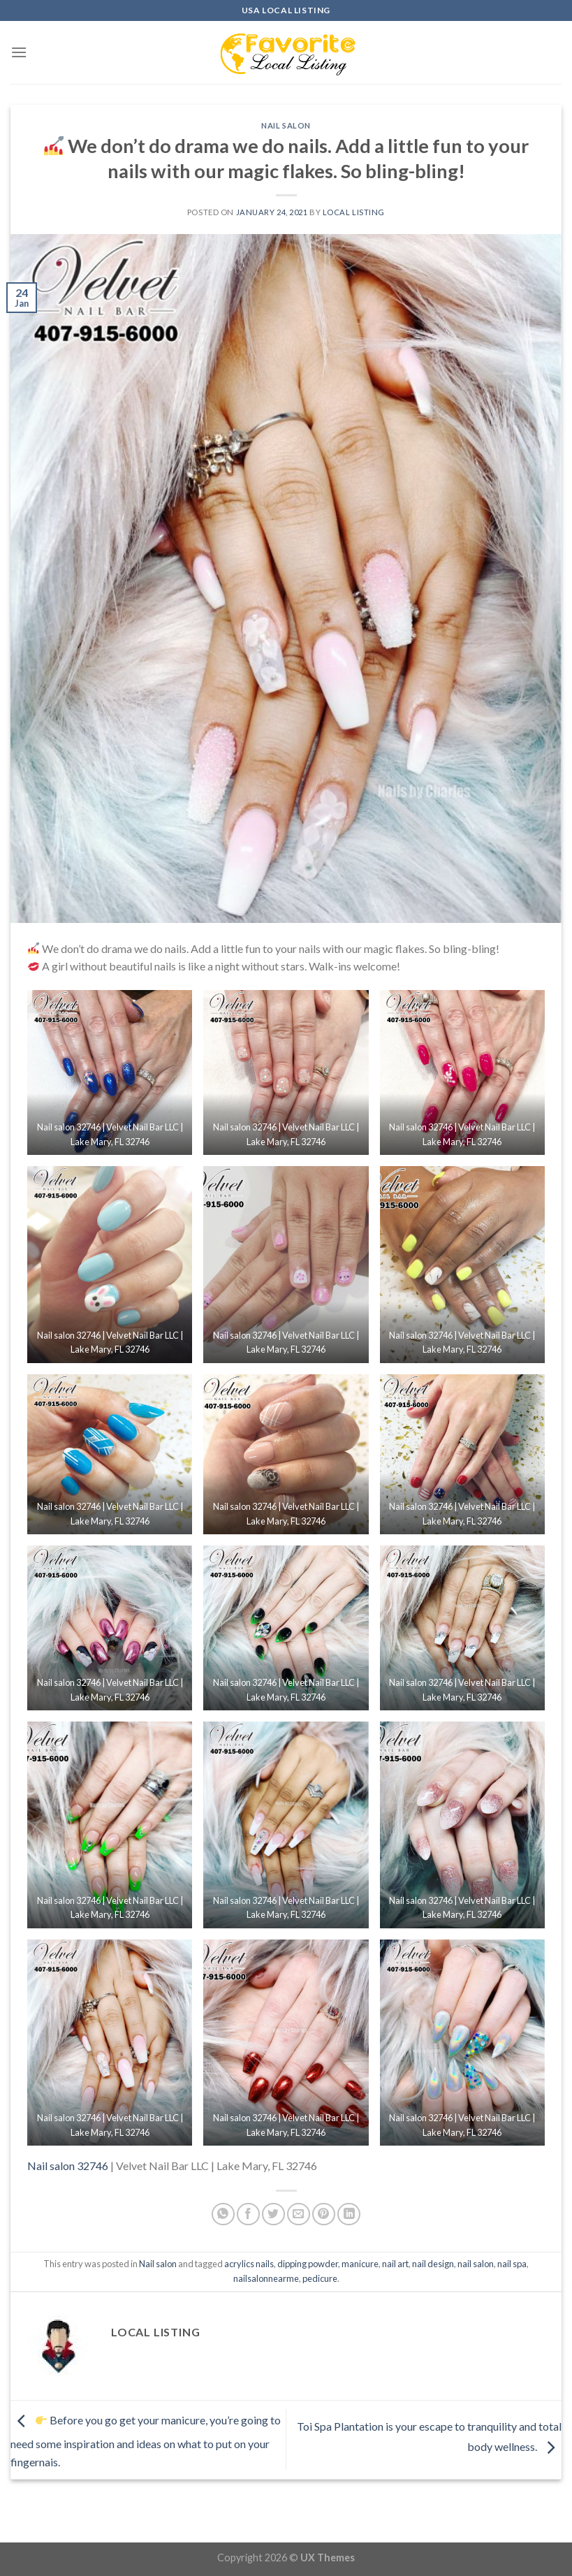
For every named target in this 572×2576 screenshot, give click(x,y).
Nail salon (286, 125)
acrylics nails (249, 2263)
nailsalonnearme (266, 2278)
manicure (360, 2263)
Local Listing (354, 212)
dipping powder (307, 2263)
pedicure (319, 2278)
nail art (395, 2263)
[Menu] (18, 52)
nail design (433, 2263)
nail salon (475, 2263)
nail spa (512, 2263)
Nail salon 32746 (67, 2165)
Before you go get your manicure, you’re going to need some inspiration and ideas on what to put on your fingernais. (145, 2440)
